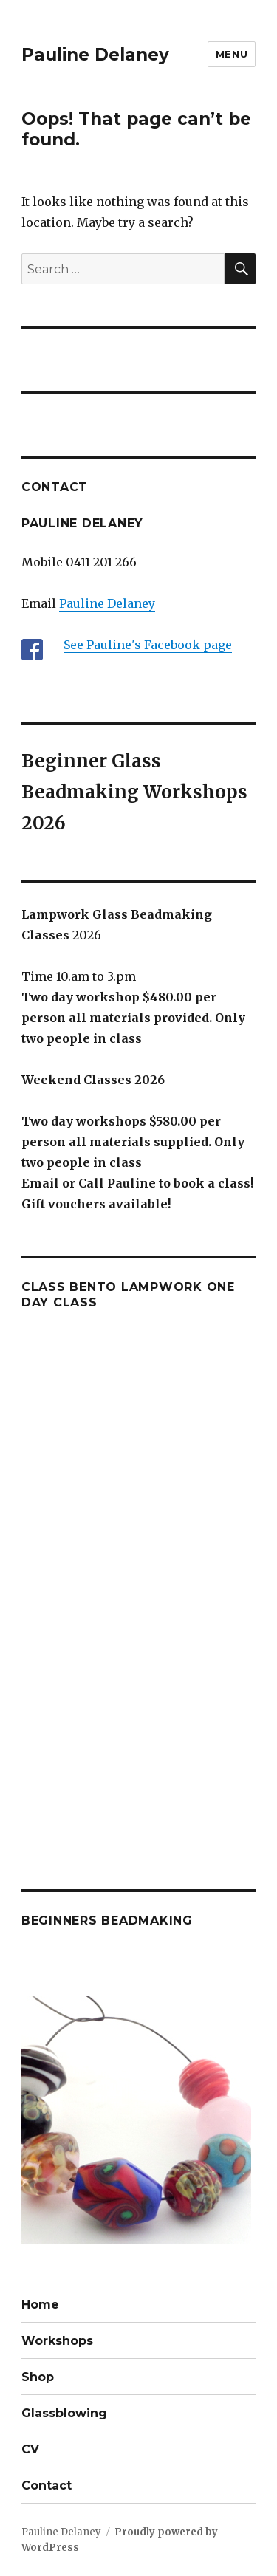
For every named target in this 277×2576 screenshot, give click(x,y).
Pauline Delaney (95, 54)
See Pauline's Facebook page (148, 644)
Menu (231, 54)
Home (40, 2305)
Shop (37, 2377)
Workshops (57, 2341)
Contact (46, 2486)
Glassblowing (64, 2413)
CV (30, 2449)
